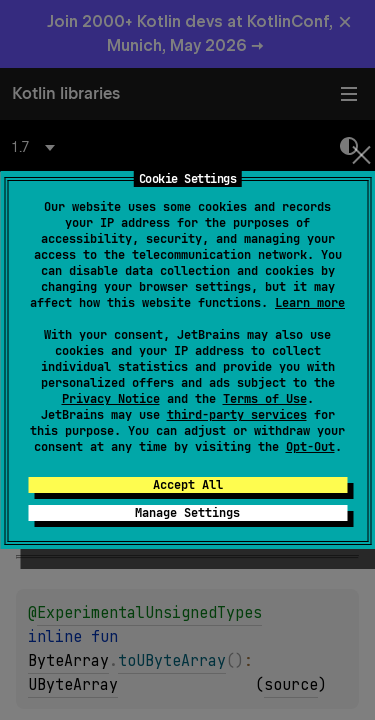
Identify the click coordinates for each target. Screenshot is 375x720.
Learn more (310, 303)
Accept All (188, 485)
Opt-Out (310, 447)
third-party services (237, 415)
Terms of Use (265, 399)
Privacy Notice (111, 399)
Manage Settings (187, 513)
